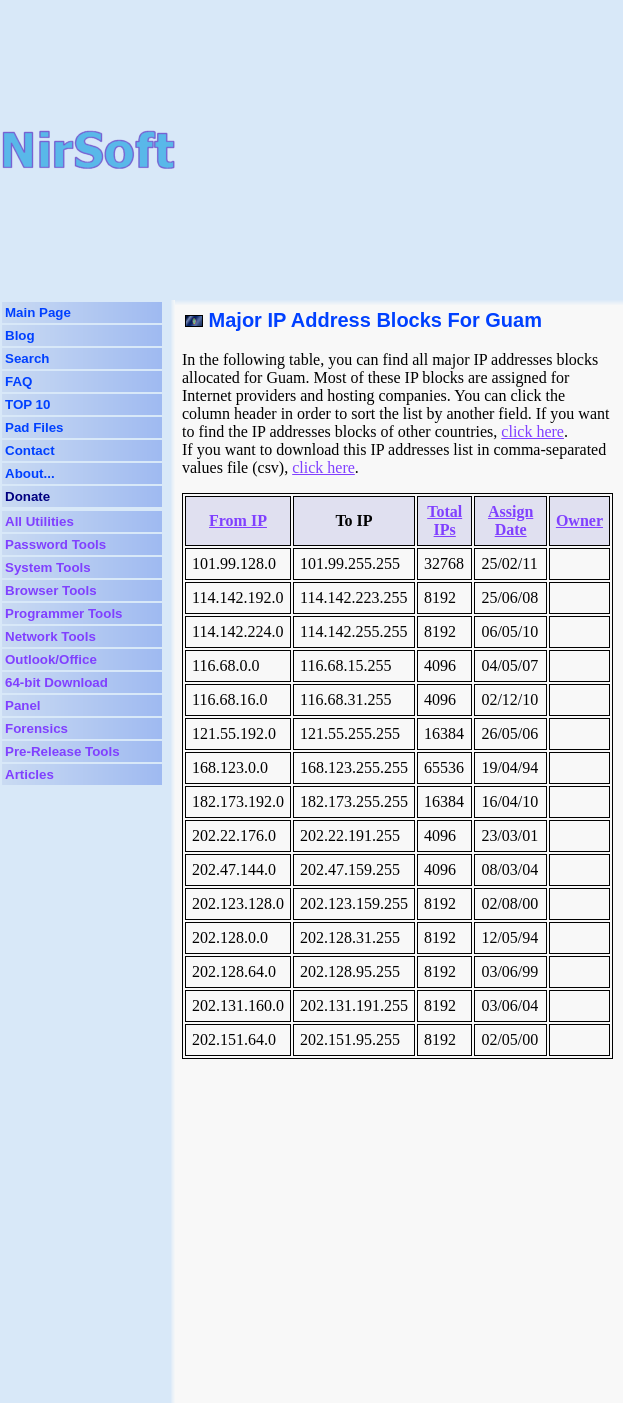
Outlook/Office (51, 659)
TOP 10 (27, 404)
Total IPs (444, 520)
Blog (20, 335)
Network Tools (50, 636)
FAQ (18, 381)
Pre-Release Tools (62, 751)
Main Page (38, 312)
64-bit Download (56, 682)
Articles (29, 774)
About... (30, 473)
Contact (30, 450)
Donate (27, 496)
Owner (579, 520)
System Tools (48, 567)
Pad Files (34, 427)
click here (532, 431)
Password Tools (55, 544)
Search (27, 358)
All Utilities (39, 521)
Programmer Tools (64, 613)
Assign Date (510, 520)
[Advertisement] (399, 150)
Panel (23, 705)
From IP (238, 520)
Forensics (36, 728)
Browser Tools (51, 590)
